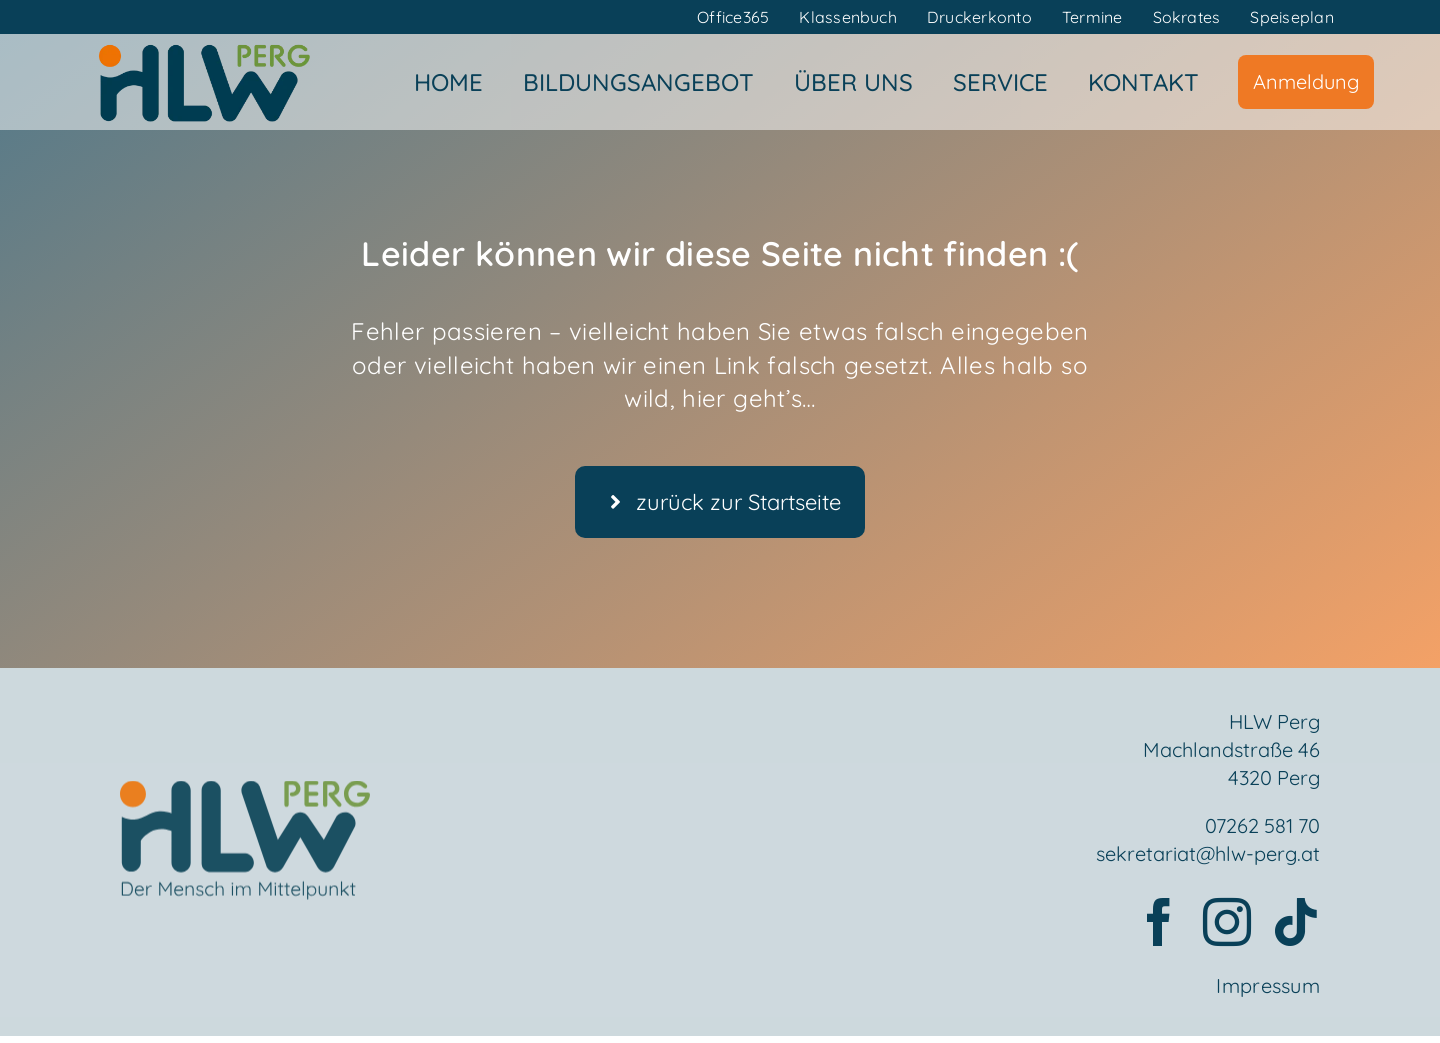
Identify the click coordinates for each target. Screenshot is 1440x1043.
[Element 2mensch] (245, 801)
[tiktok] (1296, 924)
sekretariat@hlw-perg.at (1208, 855)
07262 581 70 (1262, 827)
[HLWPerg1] (204, 49)
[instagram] (1227, 924)
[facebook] (1159, 924)
